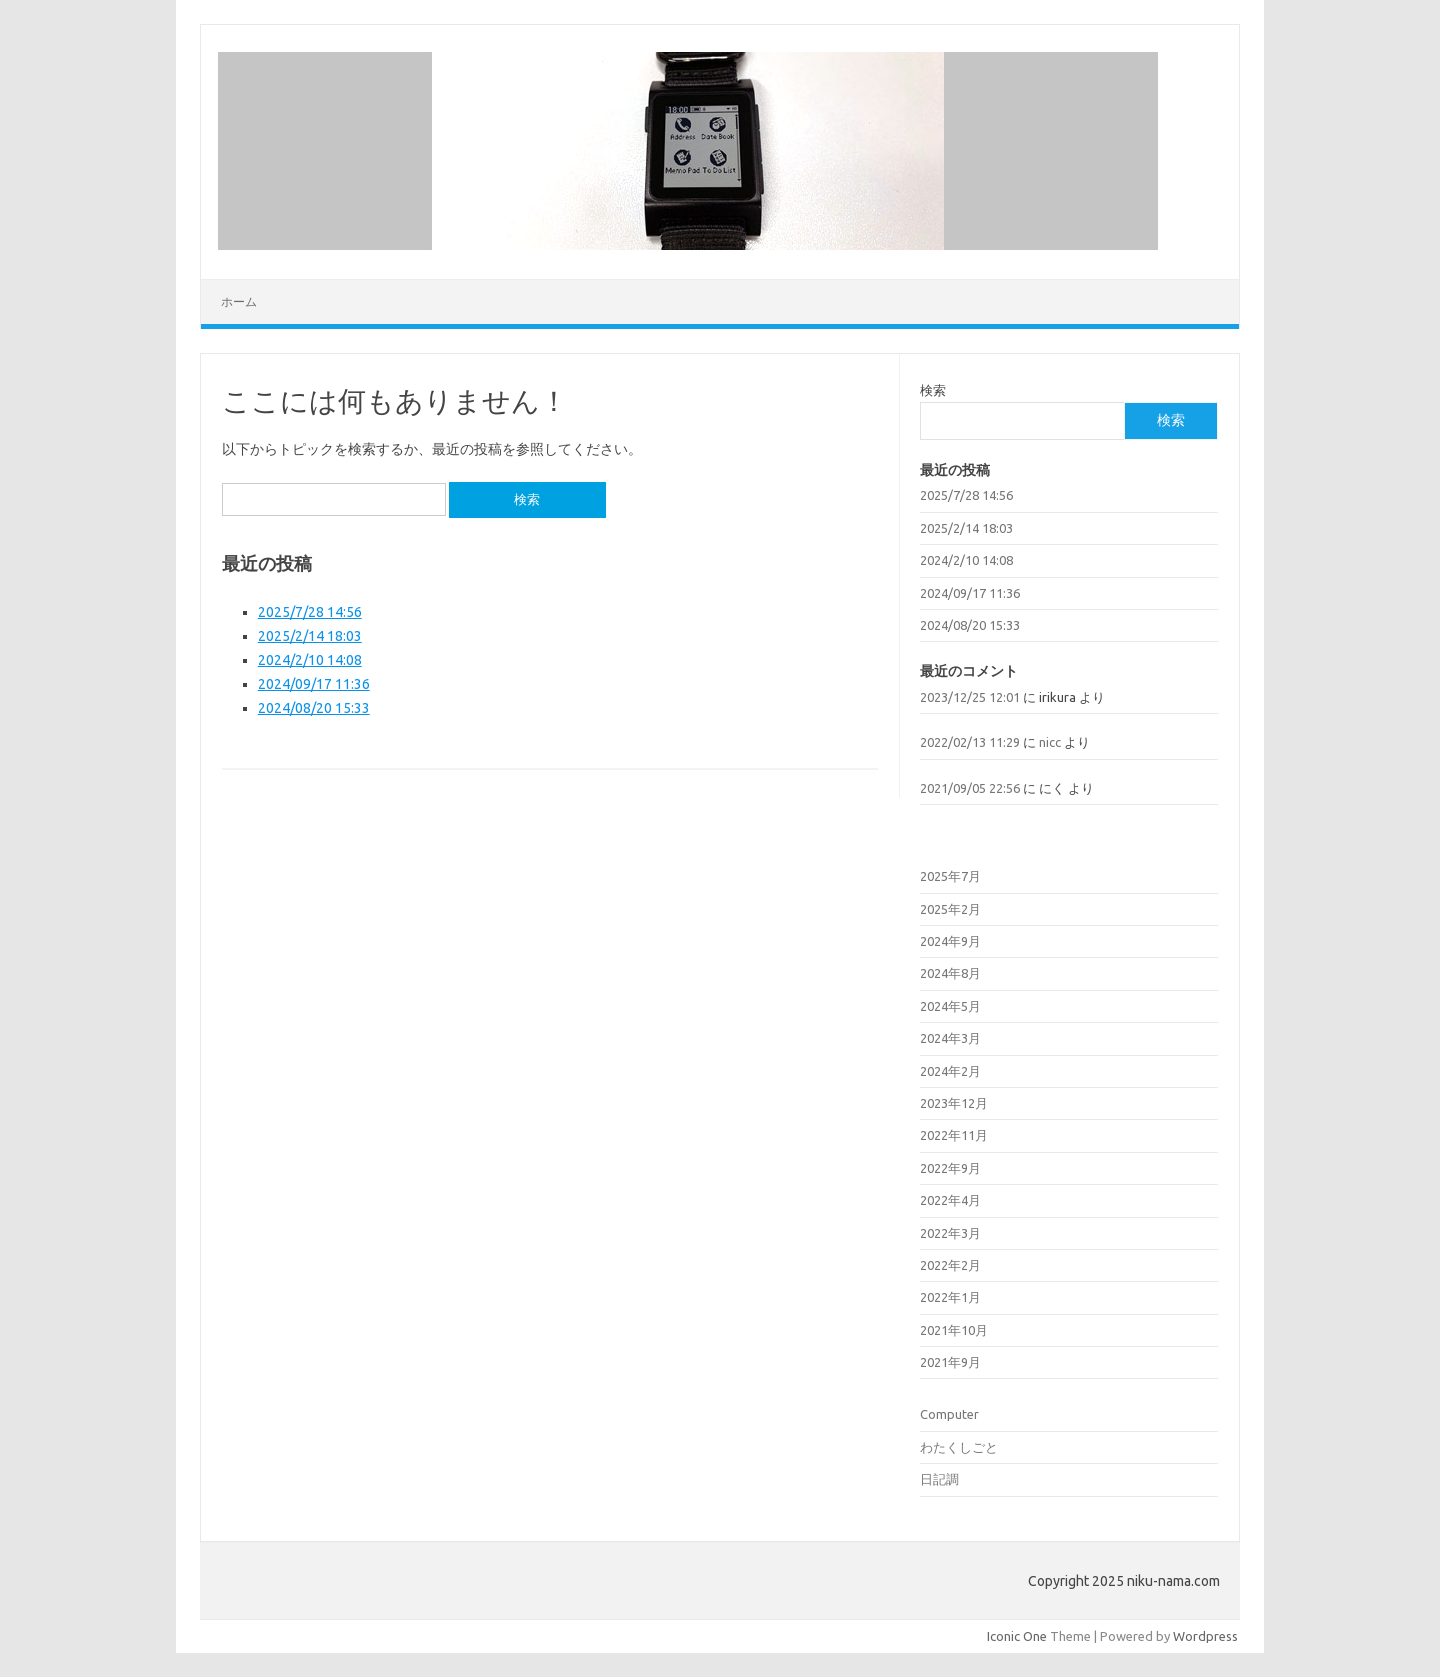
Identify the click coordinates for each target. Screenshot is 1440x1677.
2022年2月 (950, 1265)
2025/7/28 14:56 (310, 612)
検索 (933, 390)
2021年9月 (950, 1362)
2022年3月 (950, 1233)
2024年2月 (950, 1071)
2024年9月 (950, 941)
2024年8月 (950, 973)
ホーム (239, 301)
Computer (949, 1414)
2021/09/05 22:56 (970, 788)
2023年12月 (954, 1103)
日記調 (939, 1479)
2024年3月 (950, 1038)
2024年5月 (950, 1006)
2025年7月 (950, 876)
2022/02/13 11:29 (970, 742)
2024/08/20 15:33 (314, 708)
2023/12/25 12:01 (970, 697)
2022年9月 (950, 1168)
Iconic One (1017, 1636)
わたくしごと (959, 1447)
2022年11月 (954, 1135)
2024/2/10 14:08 (310, 660)
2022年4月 (950, 1200)
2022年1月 (950, 1297)
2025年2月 (950, 909)
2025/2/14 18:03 (310, 636)
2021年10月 (954, 1330)
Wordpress (1205, 1636)
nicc (1050, 742)
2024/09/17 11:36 (314, 684)
